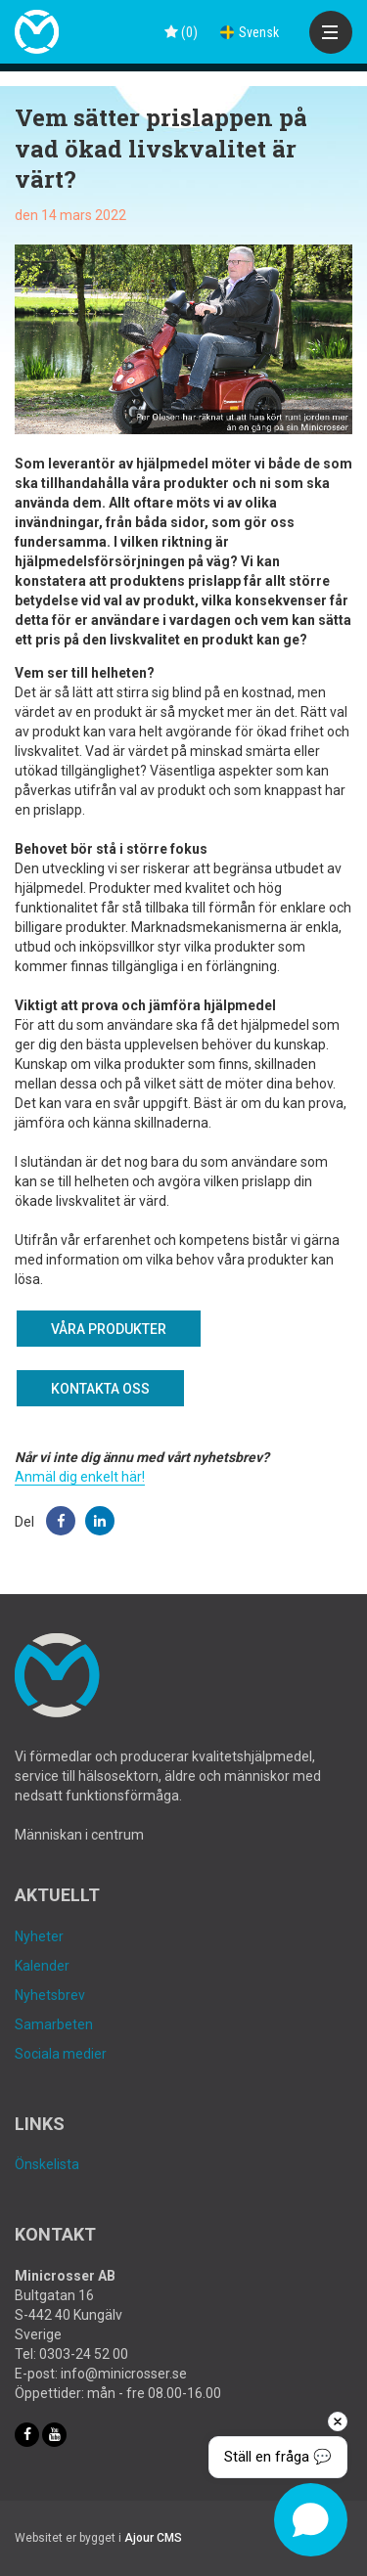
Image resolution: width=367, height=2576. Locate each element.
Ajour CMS (153, 2538)
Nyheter (39, 1936)
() (181, 32)
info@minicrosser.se (124, 2373)
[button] (60, 1520)
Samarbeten (54, 2024)
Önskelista (47, 2164)
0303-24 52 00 (83, 2354)
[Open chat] (310, 2519)
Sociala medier (61, 2054)
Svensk (249, 32)
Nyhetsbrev (50, 1995)
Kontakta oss (100, 1389)
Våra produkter (108, 1329)
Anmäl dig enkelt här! (80, 1477)
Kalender (42, 1966)
